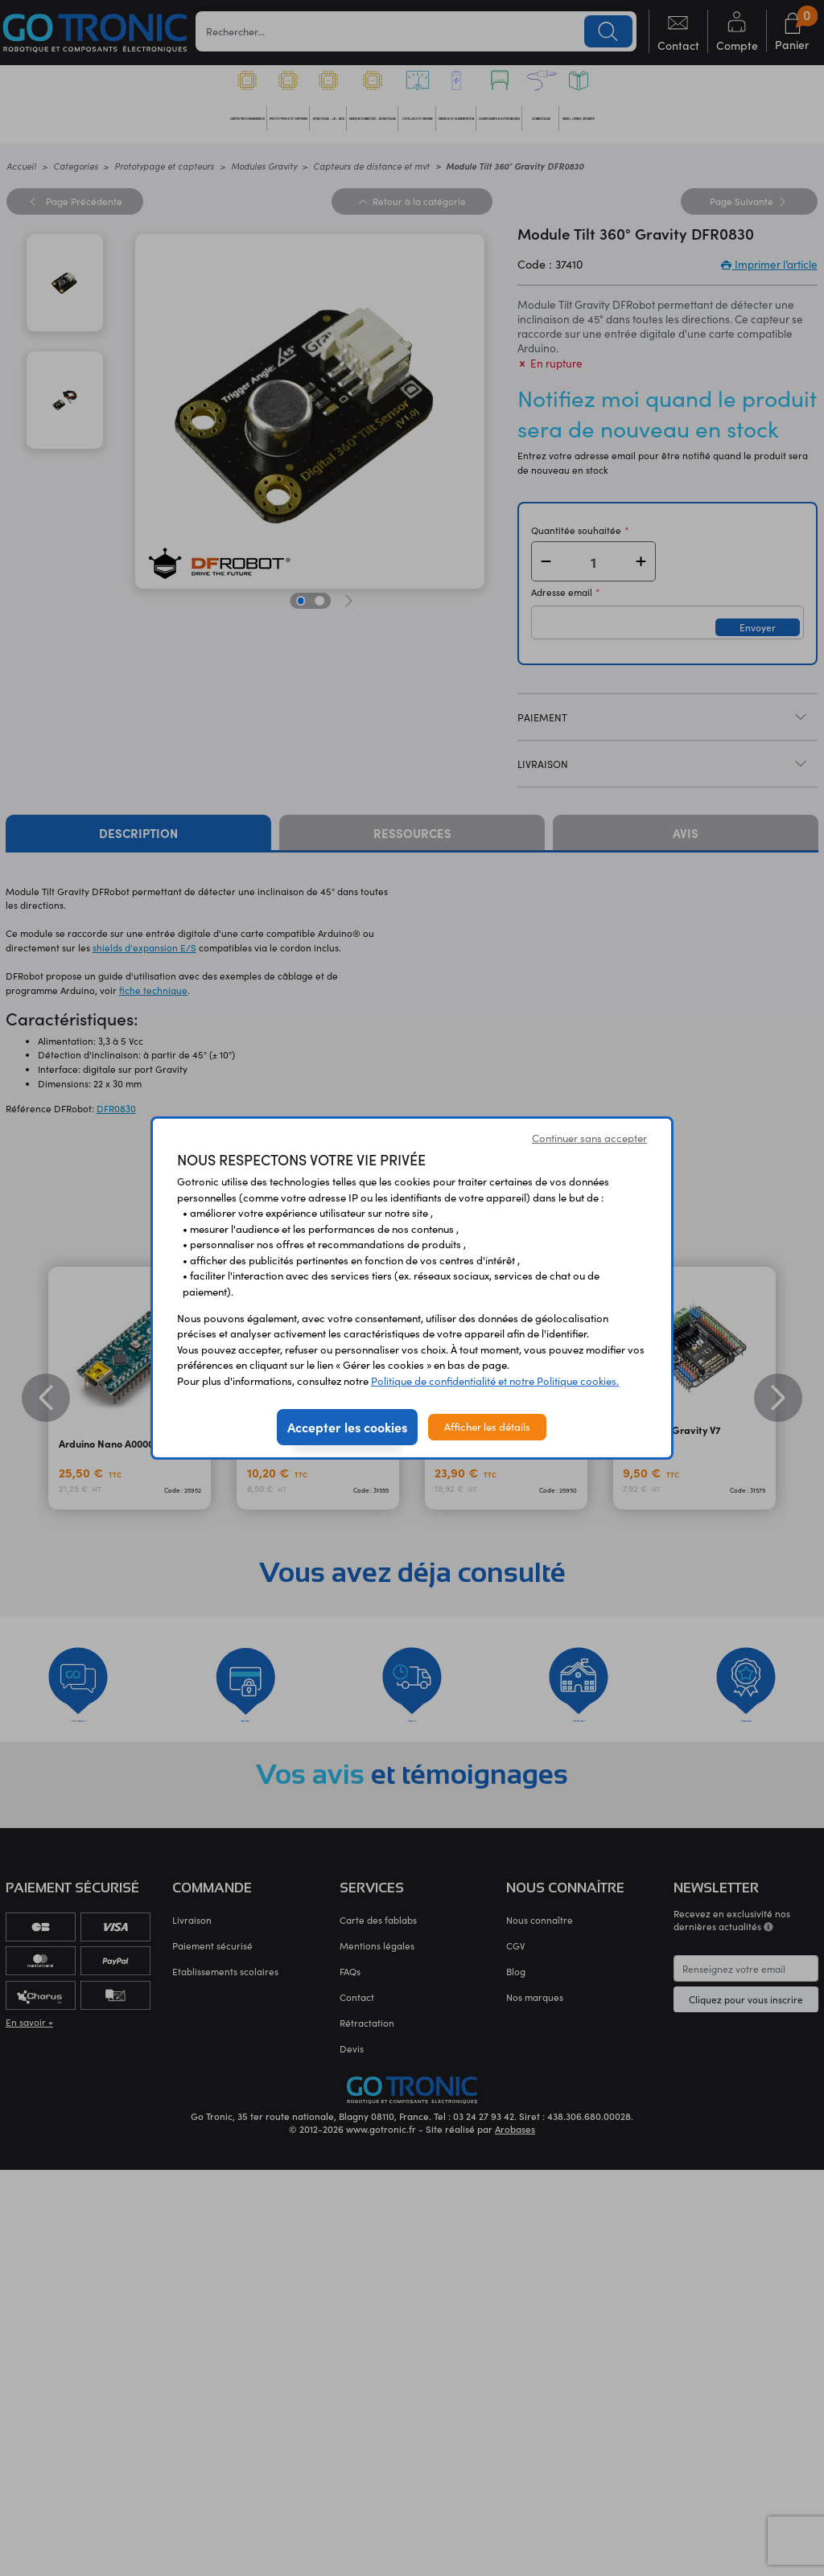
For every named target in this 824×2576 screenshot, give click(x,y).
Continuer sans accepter (589, 1138)
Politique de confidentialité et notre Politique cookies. (495, 1381)
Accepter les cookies (347, 1427)
